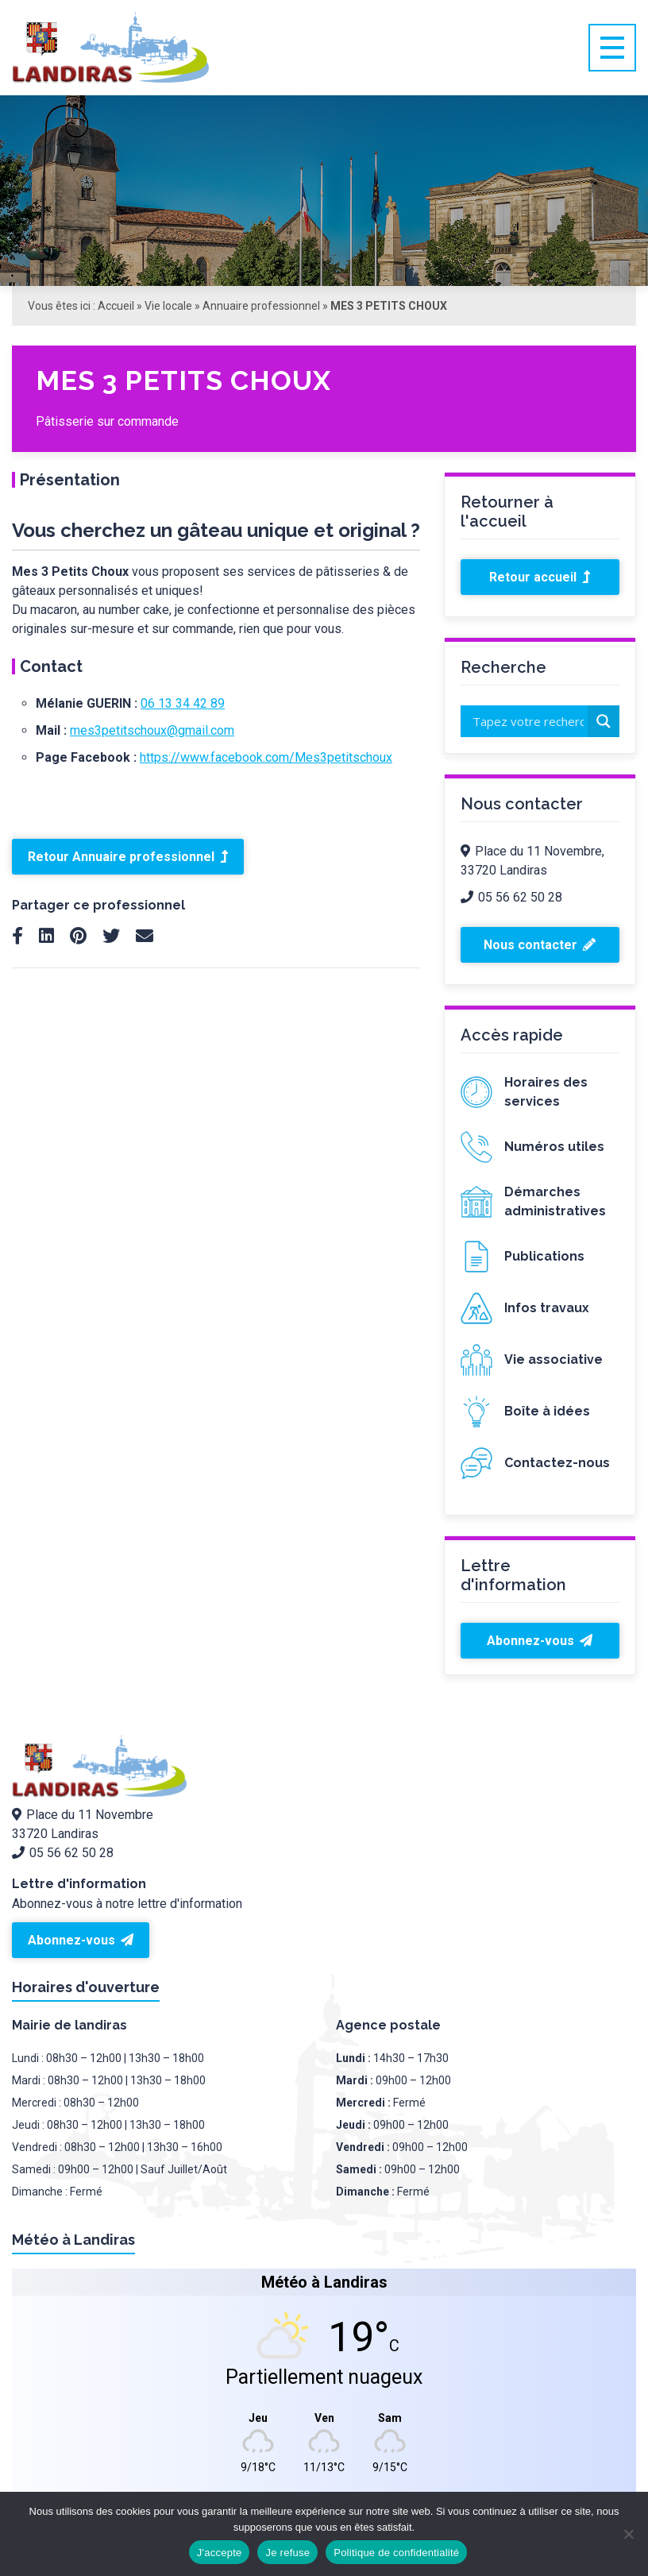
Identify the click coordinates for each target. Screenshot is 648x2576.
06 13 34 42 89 (183, 703)
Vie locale (168, 305)
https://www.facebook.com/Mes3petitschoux (266, 757)
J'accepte (219, 2553)
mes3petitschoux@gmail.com (152, 730)
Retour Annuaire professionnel (128, 856)
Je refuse (287, 2553)
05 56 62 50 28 (511, 897)
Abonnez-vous (539, 1640)
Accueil (116, 305)
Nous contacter (540, 944)
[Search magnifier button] (603, 721)
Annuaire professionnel (261, 305)
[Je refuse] (628, 2534)
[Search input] (528, 721)
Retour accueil (539, 577)
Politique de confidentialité (396, 2553)
